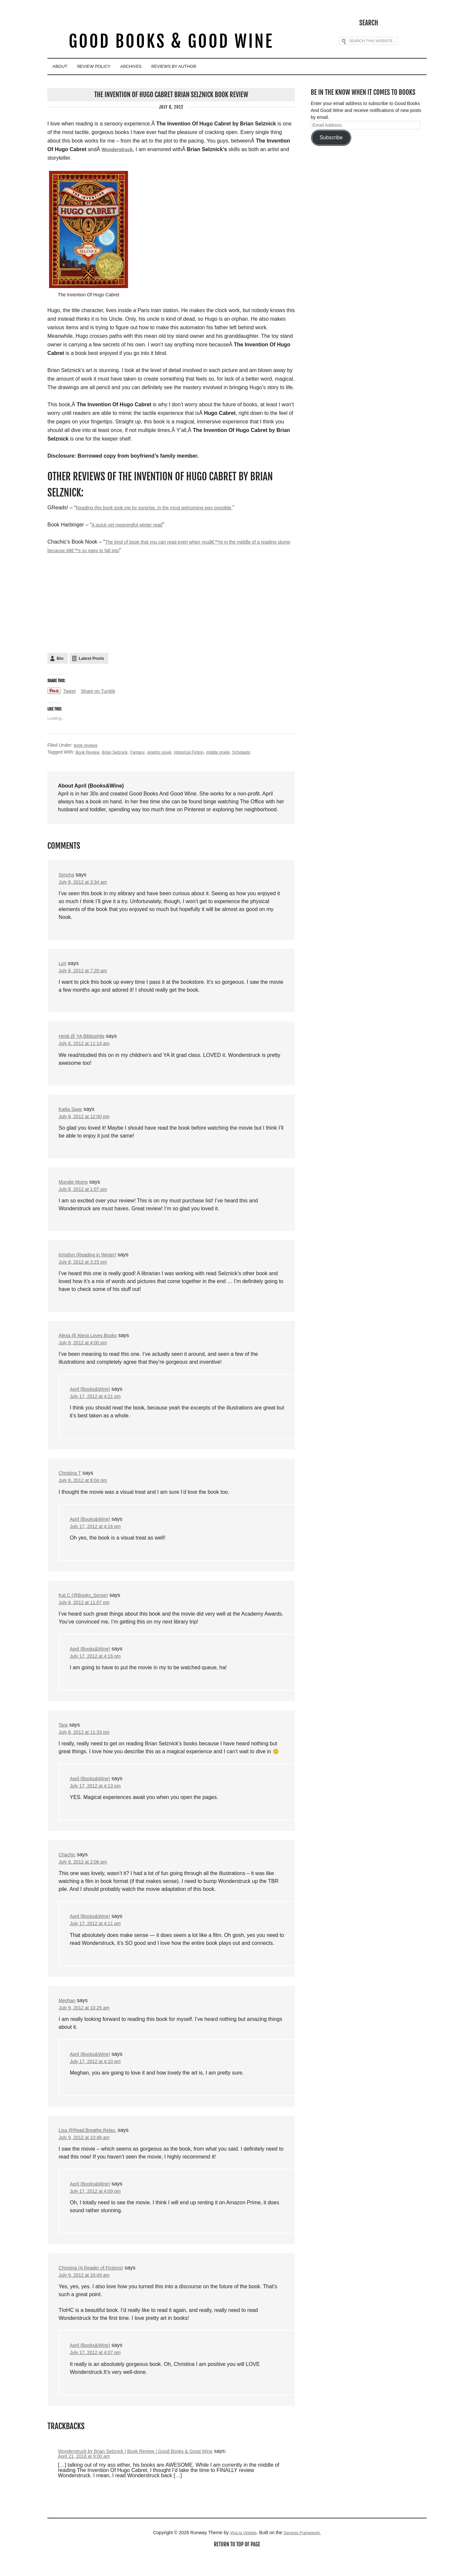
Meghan (68, 2014)
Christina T (71, 1480)
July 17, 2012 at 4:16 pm (98, 1534)
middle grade (235, 751)
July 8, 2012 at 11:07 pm (87, 1611)
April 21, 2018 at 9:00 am (87, 2476)
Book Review (89, 751)
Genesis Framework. (304, 2553)
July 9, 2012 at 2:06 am (86, 1875)
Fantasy (145, 751)
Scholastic (261, 751)
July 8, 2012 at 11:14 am (87, 1045)
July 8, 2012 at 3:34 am (86, 882)
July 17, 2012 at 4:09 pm (98, 2209)
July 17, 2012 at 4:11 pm (98, 1937)
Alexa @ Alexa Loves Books (91, 1340)
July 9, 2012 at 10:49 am (87, 2293)
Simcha (67, 874)
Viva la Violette (240, 2553)
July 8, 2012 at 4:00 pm (86, 1348)
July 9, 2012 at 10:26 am (87, 2022)
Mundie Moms (75, 1185)
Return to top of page (237, 2565)
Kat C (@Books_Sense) (87, 1603)
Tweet (70, 690)
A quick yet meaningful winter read (132, 524)
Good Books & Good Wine (171, 42)
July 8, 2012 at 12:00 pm (87, 1119)
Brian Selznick (119, 751)
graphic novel (168, 751)
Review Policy (115, 67)
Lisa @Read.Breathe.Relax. (91, 2146)
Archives (167, 67)
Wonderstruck (119, 148)
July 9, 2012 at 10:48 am (87, 2154)
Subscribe (331, 136)
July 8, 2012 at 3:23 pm (86, 1266)
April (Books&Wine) (93, 1395)
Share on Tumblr (102, 690)
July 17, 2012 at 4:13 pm (98, 1798)
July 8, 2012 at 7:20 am (86, 971)
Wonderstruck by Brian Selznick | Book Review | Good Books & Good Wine (145, 2471)
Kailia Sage (72, 1111)
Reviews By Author (225, 67)
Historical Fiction (202, 751)
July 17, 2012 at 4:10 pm (98, 2077)
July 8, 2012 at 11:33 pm (87, 1743)
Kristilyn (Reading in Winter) (91, 1258)
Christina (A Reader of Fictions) (95, 2286)
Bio (60, 657)
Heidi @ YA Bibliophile (85, 1037)
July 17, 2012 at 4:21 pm (98, 1403)
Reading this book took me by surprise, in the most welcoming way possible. (164, 507)
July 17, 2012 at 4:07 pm (98, 2372)
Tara (64, 1735)
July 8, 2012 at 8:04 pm (86, 1487)
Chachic (68, 1867)
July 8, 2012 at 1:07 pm (86, 1192)
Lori (63, 963)
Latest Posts (91, 657)
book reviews (87, 744)
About (66, 67)
